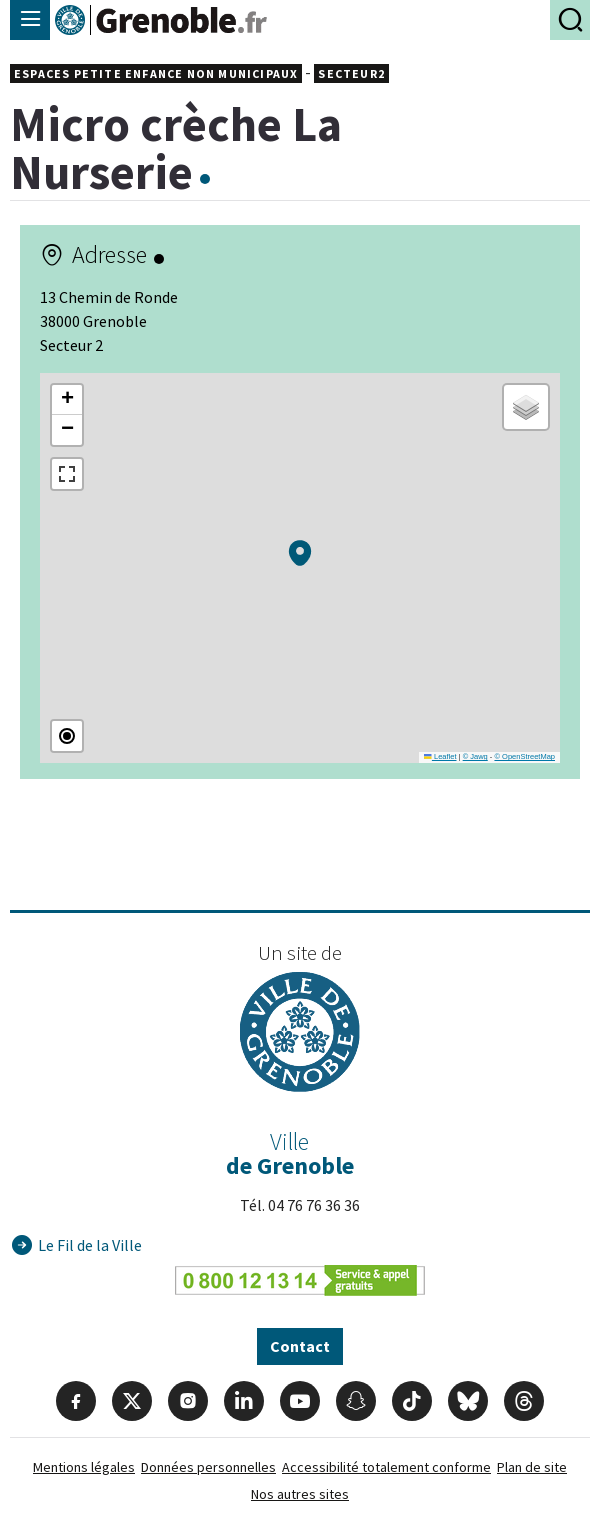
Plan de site (532, 1467)
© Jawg (475, 756)
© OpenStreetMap (524, 756)
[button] (300, 553)
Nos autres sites (300, 1494)
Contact (300, 1346)
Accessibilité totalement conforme (386, 1467)
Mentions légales (84, 1467)
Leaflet (440, 756)
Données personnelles (208, 1467)
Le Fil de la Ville (90, 1245)
